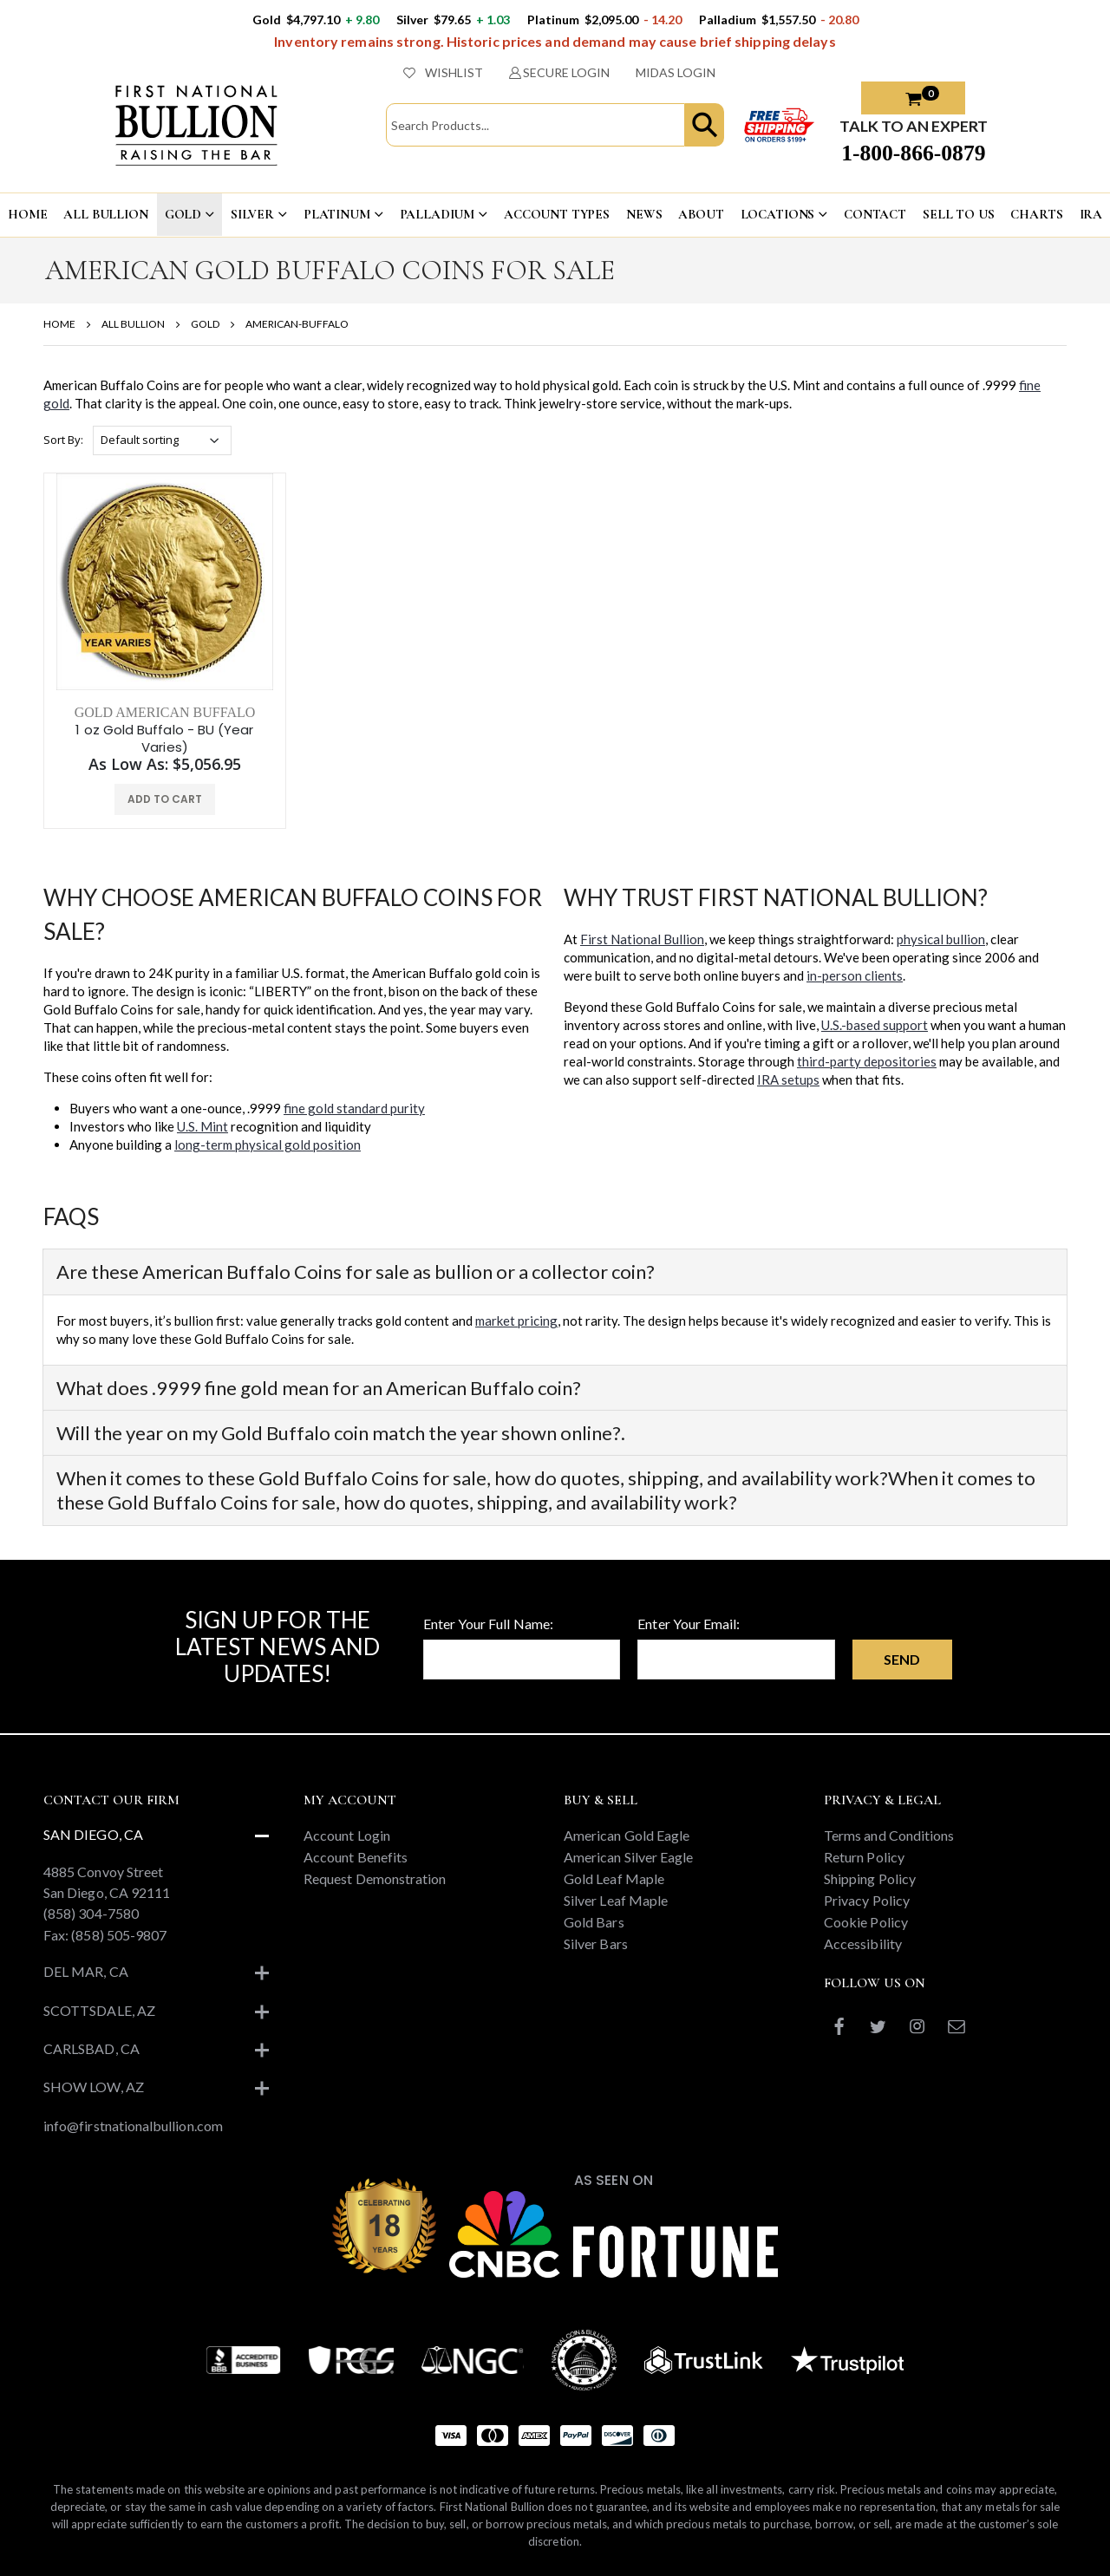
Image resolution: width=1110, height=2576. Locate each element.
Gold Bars (594, 1922)
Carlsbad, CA (91, 2048)
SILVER (252, 214)
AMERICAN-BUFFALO (297, 323)
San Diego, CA (93, 1834)
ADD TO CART (164, 799)
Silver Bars (596, 1943)
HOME (27, 214)
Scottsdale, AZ (99, 2010)
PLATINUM (337, 214)
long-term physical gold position (267, 1144)
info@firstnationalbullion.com (133, 2125)
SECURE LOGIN (559, 72)
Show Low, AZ (93, 2086)
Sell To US (959, 214)
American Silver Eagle (628, 1857)
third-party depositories (867, 1061)
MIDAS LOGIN (675, 72)
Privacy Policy (867, 1900)
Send (902, 1659)
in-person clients (854, 975)
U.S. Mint (202, 1126)
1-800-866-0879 (913, 153)
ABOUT (700, 214)
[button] (704, 125)
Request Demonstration (375, 1878)
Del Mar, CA (85, 1971)
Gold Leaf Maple (614, 1878)
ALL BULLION (105, 214)
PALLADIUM (437, 214)
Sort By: (63, 439)
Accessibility (863, 1943)
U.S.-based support (874, 1025)
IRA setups (788, 1079)
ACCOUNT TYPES (557, 214)
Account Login (347, 1835)
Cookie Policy (866, 1922)
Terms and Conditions (889, 1835)
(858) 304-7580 (91, 1913)
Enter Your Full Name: (488, 1623)
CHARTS (1036, 214)
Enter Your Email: (688, 1623)
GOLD (183, 214)
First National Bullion (642, 939)
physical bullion (941, 939)
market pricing (516, 1320)
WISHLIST (443, 72)
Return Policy (864, 1857)
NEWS (644, 214)
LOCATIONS (778, 214)
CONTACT (875, 214)
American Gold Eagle (626, 1835)
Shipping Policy (870, 1878)
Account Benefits (356, 1857)
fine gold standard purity (354, 1108)
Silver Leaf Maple (616, 1900)
